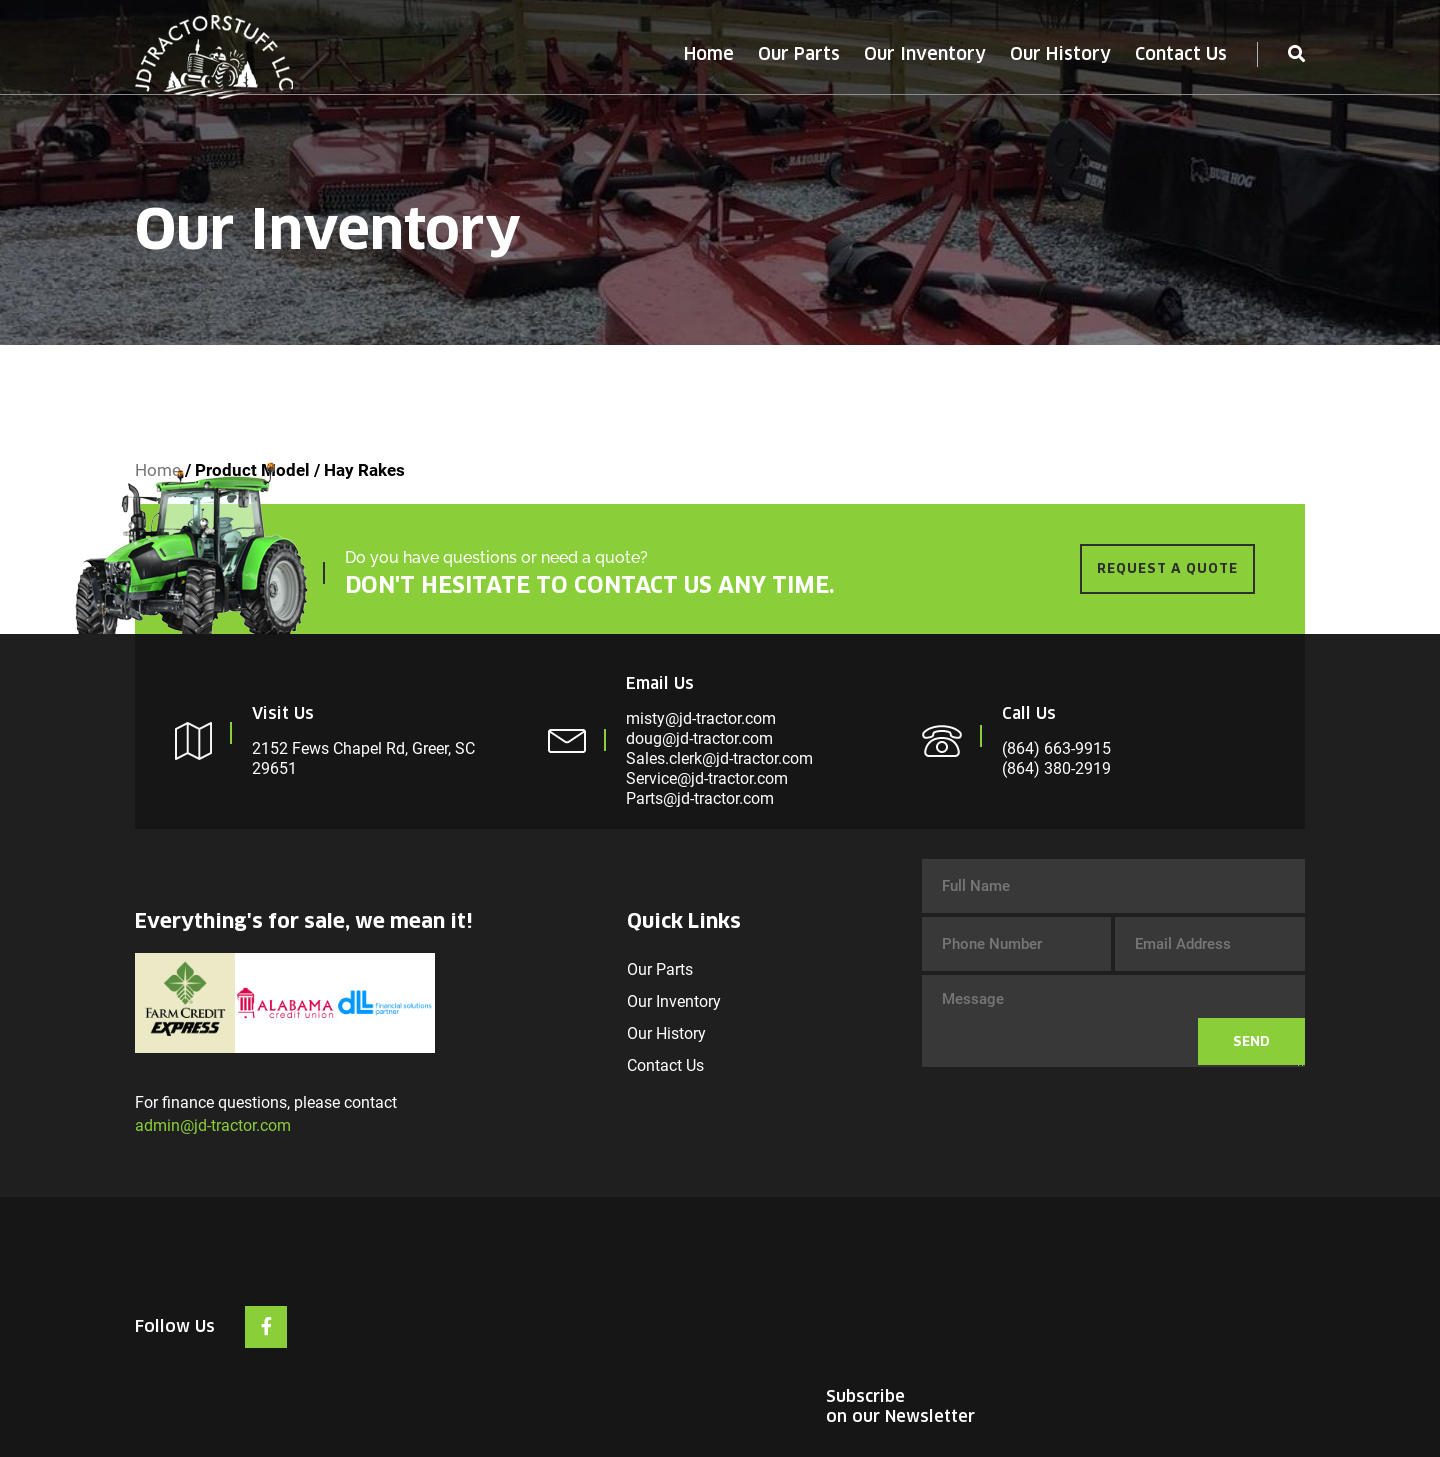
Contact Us (1181, 54)
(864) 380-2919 (1056, 768)
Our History (1060, 54)
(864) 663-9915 (1056, 748)
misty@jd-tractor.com (701, 718)
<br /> (1155, 1302)
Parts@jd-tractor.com (700, 798)
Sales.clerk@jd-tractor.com (719, 758)
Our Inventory (925, 54)
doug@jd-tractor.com (699, 738)
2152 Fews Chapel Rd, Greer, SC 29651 (363, 758)
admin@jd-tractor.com (213, 1125)
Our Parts (799, 54)
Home (709, 54)
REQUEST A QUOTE (1167, 568)
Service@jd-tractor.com (707, 778)
